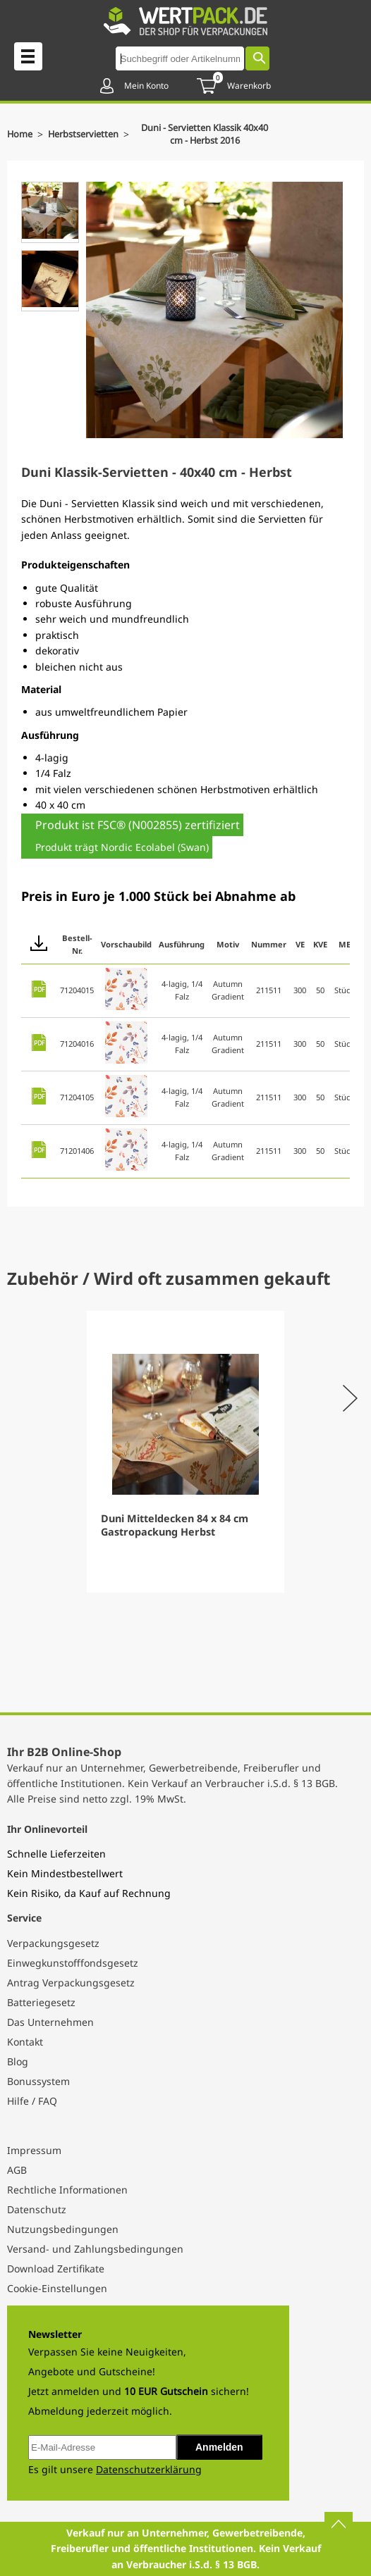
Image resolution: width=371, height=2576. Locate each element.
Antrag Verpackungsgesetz (71, 1982)
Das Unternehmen (50, 2022)
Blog (17, 2061)
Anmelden (219, 2447)
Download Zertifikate (55, 2268)
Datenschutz (36, 2209)
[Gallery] (185, 1452)
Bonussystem (38, 2081)
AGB (17, 2170)
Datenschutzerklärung (149, 2469)
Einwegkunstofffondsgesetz (72, 1963)
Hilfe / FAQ (32, 2101)
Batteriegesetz (41, 2002)
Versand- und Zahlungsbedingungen (95, 2248)
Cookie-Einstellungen (57, 2288)
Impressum (34, 2150)
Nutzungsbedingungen (62, 2229)
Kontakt (25, 2041)
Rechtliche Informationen (67, 2189)
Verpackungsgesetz (53, 1943)
